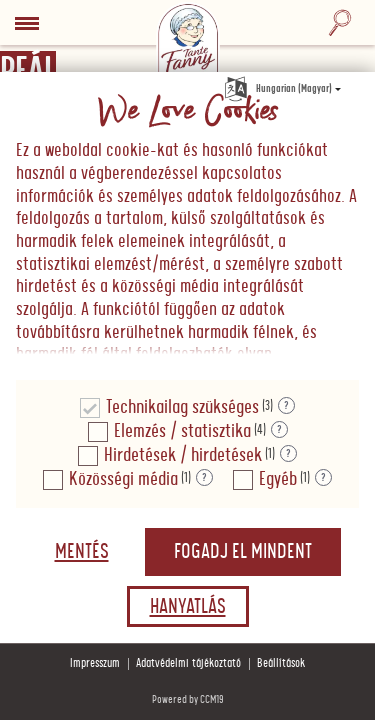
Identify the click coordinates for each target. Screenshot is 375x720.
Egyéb (278, 479)
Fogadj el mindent (243, 552)
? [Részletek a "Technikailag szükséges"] (286, 406)
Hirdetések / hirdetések (183, 455)
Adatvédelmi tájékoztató (188, 663)
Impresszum (95, 663)
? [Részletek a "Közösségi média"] (204, 478)
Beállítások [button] (281, 663)
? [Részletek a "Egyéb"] (323, 478)
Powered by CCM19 (188, 699)
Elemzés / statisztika (182, 431)
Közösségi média (123, 479)
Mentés (82, 552)
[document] (187, 226)
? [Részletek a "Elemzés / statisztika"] (279, 430)
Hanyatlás (188, 607)
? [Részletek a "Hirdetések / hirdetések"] (288, 454)
